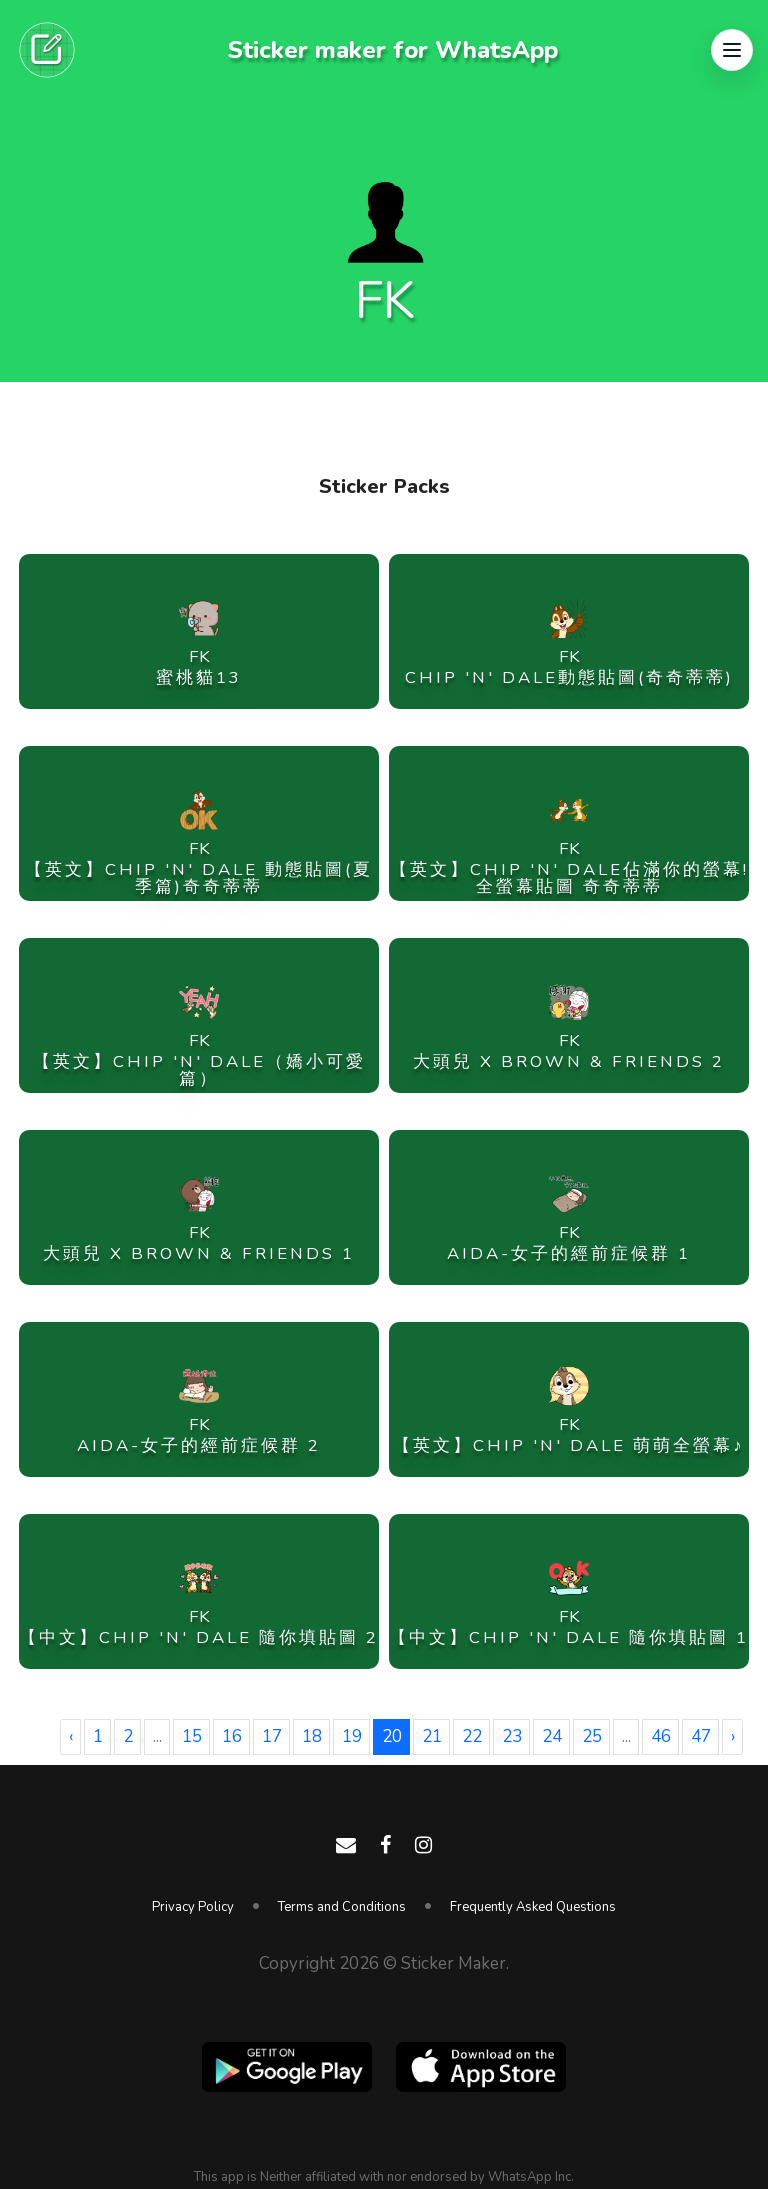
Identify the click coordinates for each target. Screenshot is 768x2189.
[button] (732, 50)
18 (312, 1736)
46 (661, 1736)
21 (432, 1736)
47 (701, 1736)
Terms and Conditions (342, 1907)
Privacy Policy (193, 1907)
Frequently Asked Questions (533, 1907)
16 (232, 1736)
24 (552, 1736)
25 (592, 1736)
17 (272, 1736)
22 (472, 1736)
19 (352, 1736)
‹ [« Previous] (71, 1736)
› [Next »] (733, 1736)
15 (192, 1736)
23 (512, 1736)
